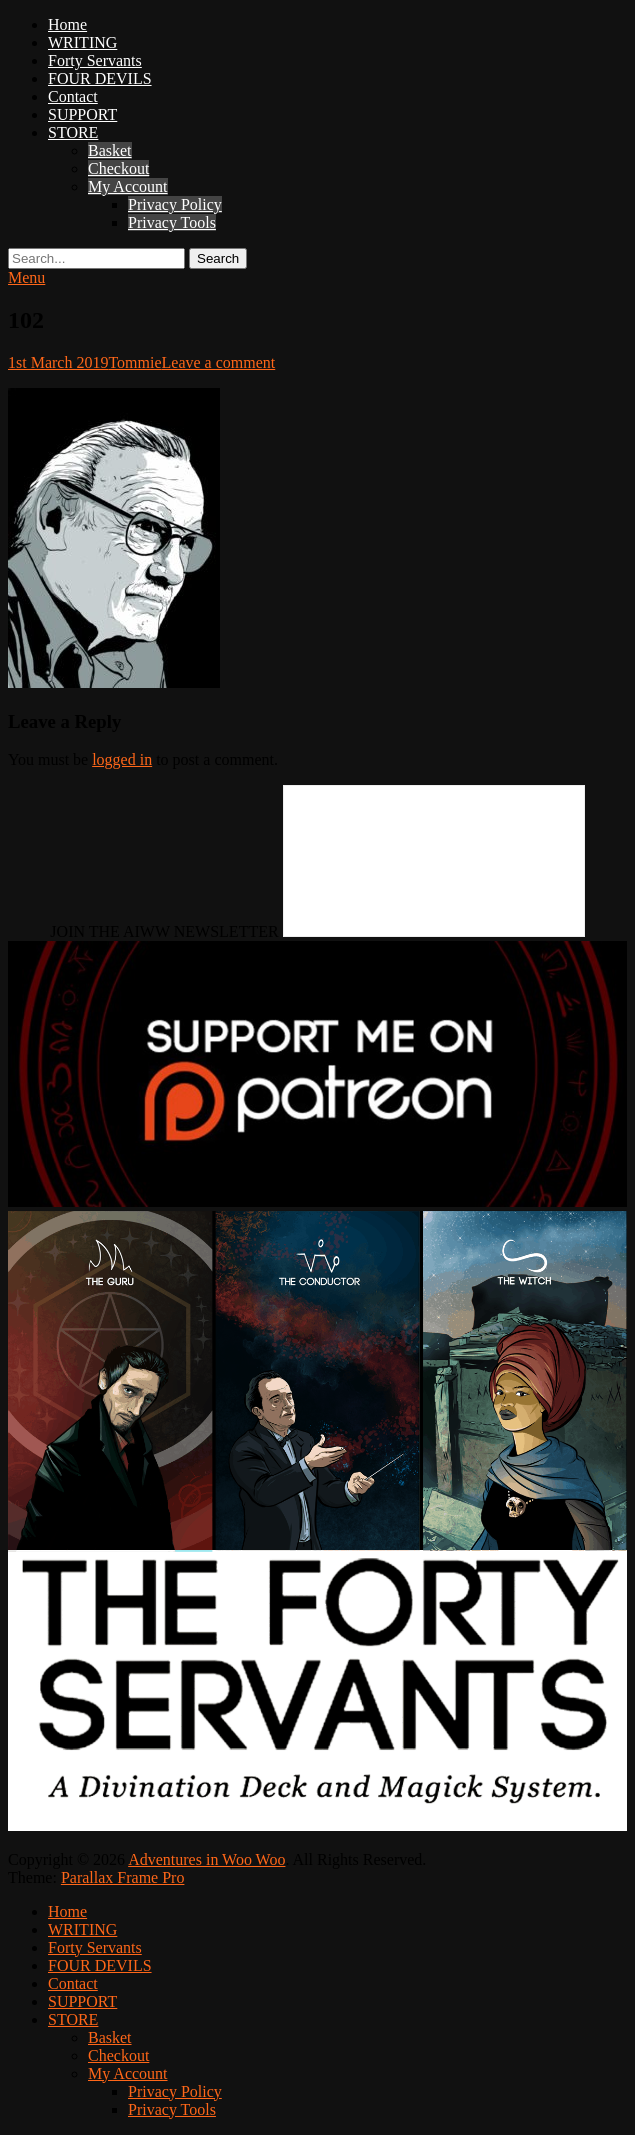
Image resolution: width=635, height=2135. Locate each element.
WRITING (82, 42)
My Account (128, 186)
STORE (73, 132)
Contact (73, 96)
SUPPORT (82, 114)
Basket (110, 150)
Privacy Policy (175, 204)
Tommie (134, 362)
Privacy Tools (172, 222)
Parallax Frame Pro (123, 1877)
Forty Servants (95, 60)
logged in (122, 759)
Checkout (118, 168)
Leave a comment (219, 362)
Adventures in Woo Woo (206, 1859)
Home (67, 24)
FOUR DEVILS (100, 78)
